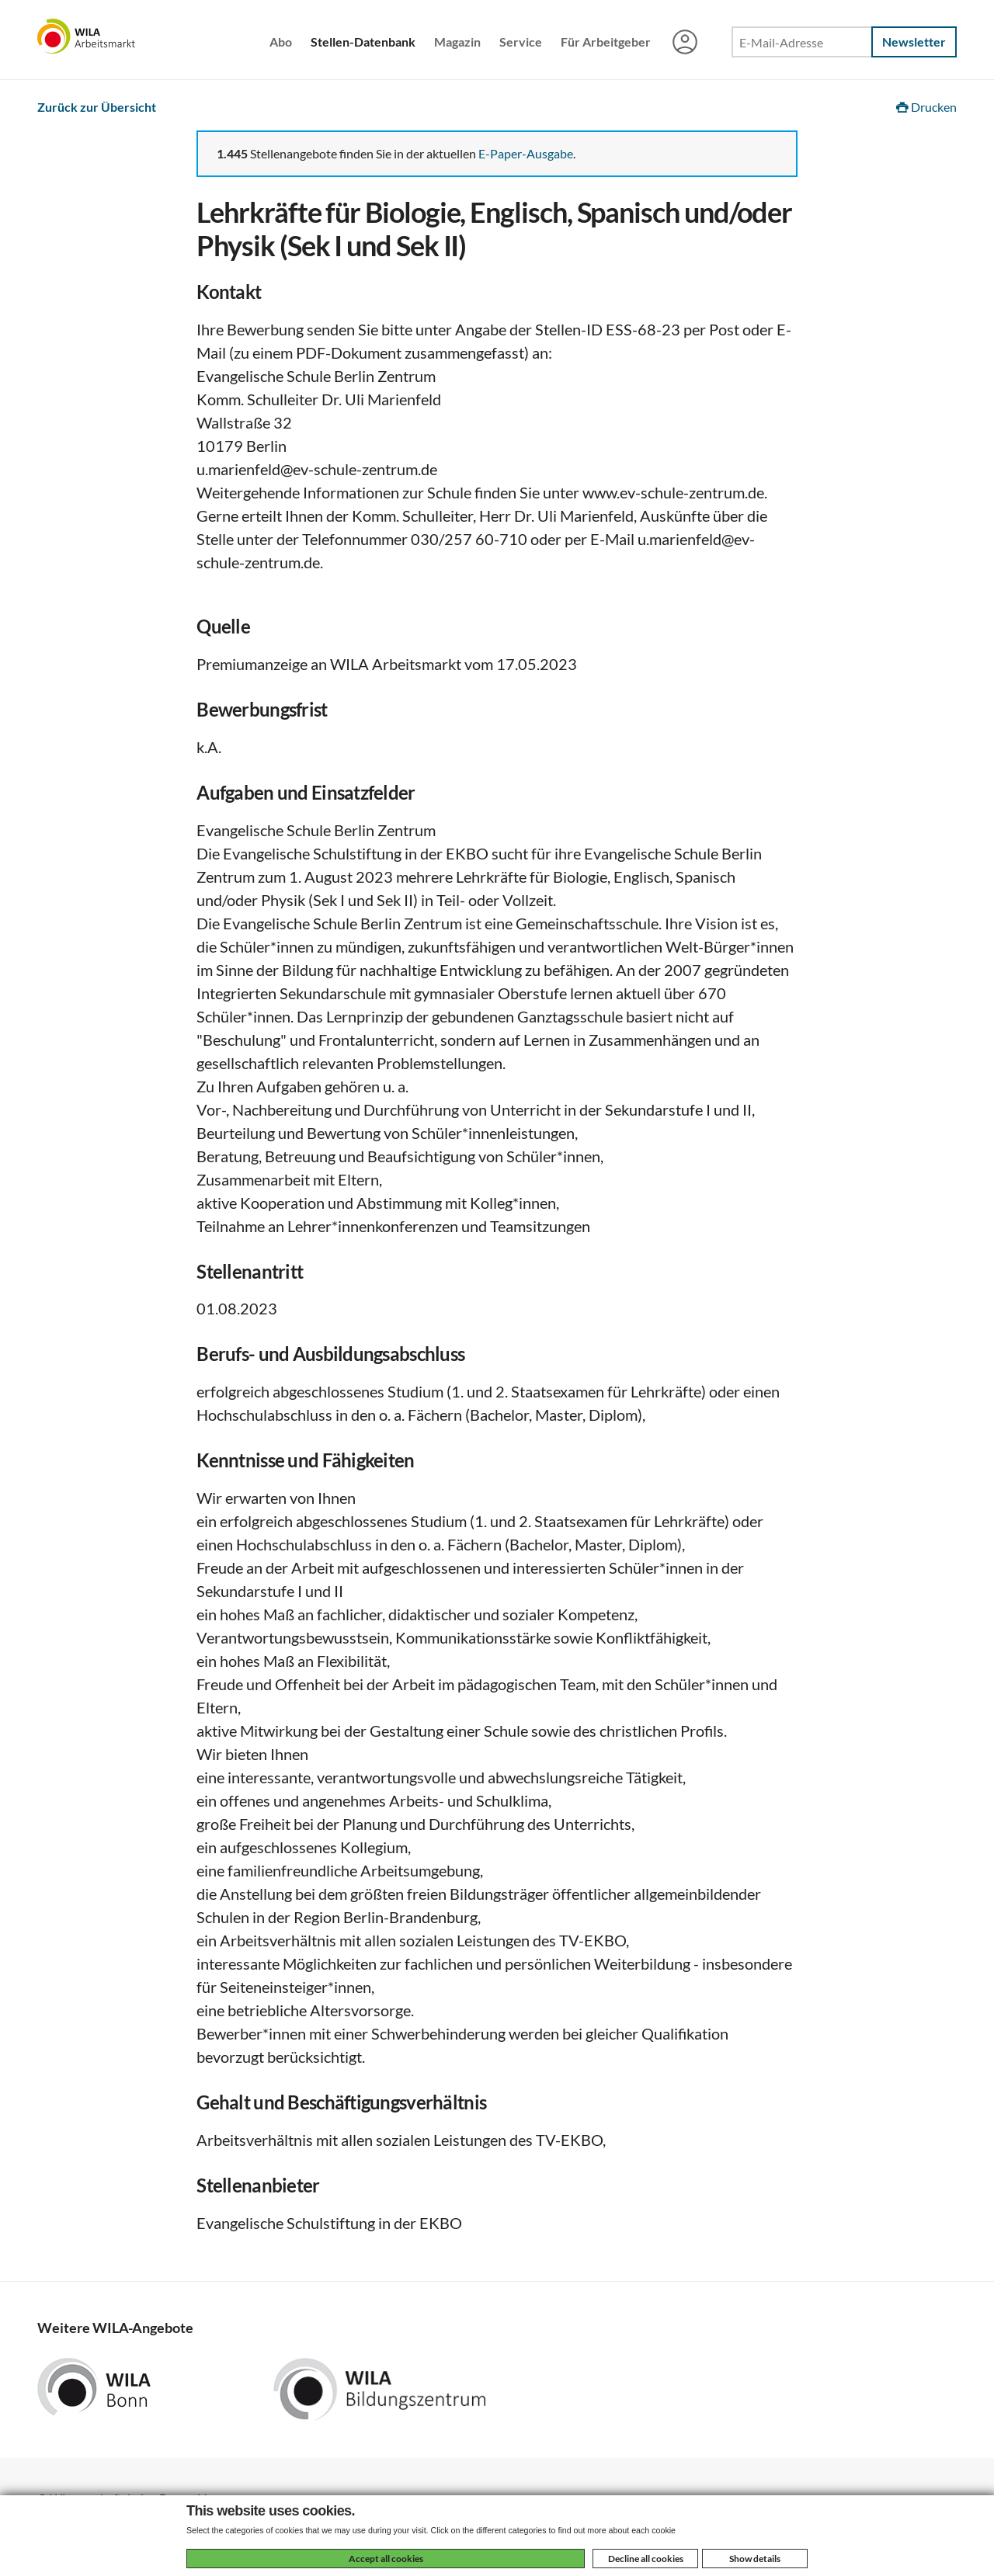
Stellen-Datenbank (363, 41)
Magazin (457, 41)
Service (520, 41)
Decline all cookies (645, 2558)
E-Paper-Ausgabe (525, 153)
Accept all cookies (386, 2558)
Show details (754, 2558)
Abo (280, 41)
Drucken (926, 106)
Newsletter (914, 41)
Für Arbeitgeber (606, 41)
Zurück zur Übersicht (96, 106)
